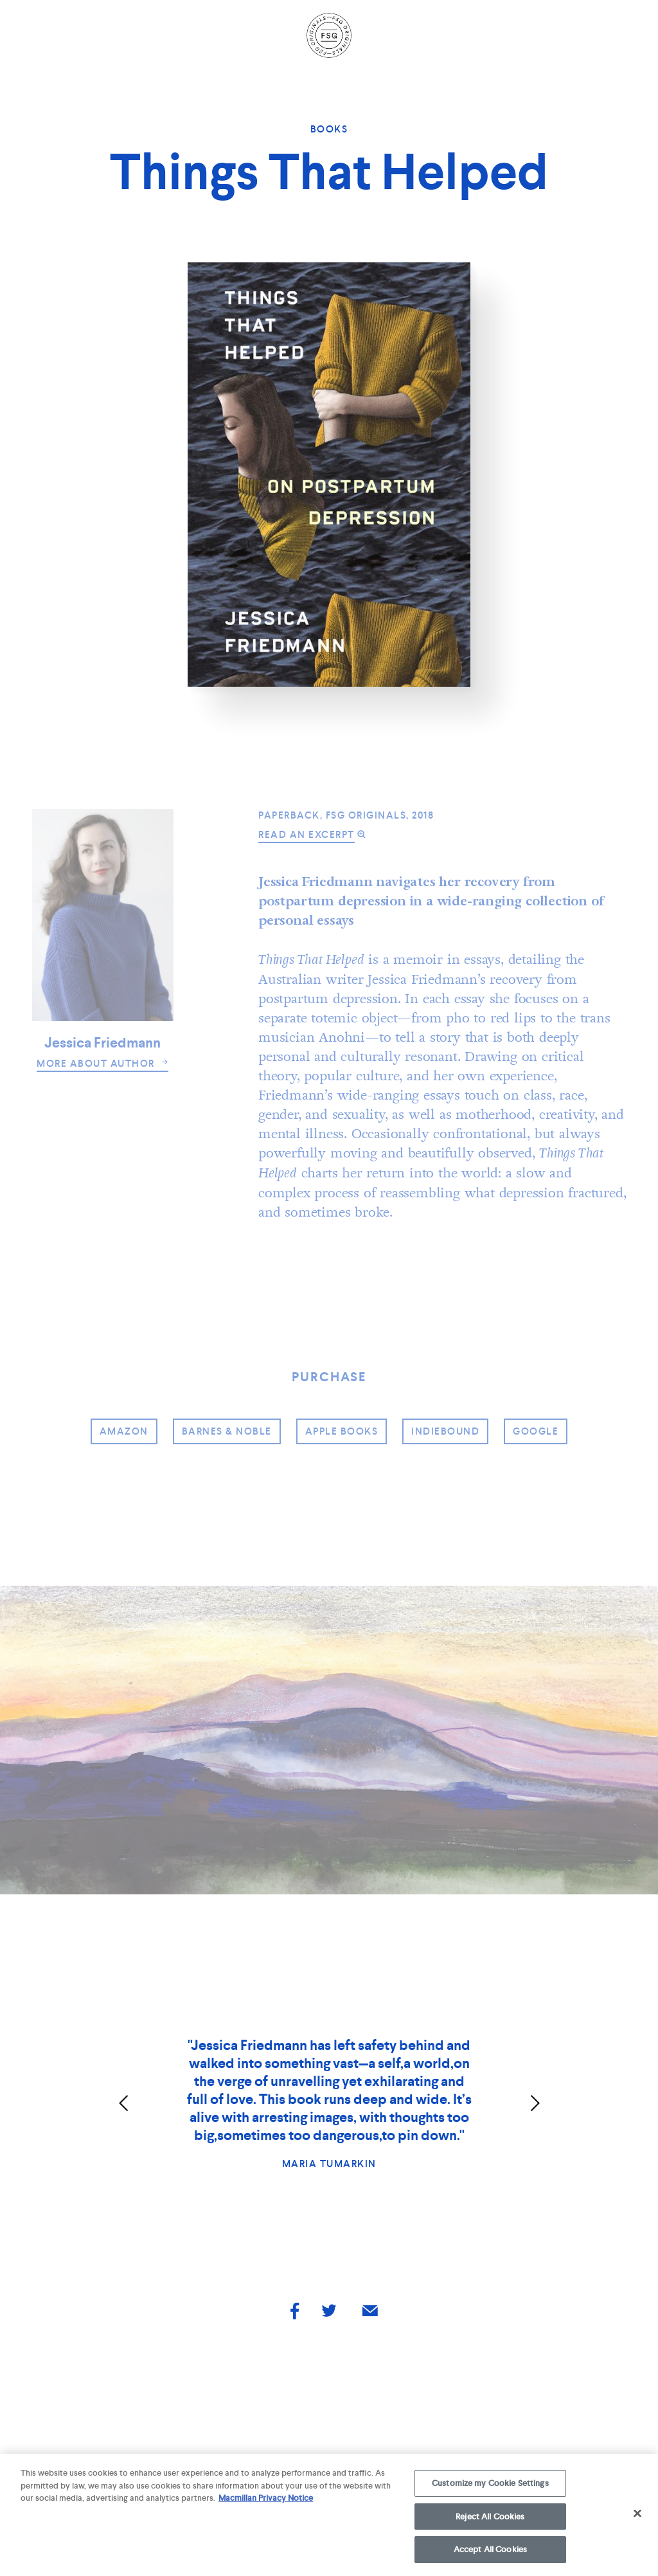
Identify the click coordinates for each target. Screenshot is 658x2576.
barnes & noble (227, 1431)
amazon (124, 1431)
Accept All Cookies (490, 2553)
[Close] (637, 2517)
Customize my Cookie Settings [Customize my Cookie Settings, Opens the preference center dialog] (490, 2486)
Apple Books (341, 1431)
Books (329, 129)
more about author (102, 1063)
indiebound (445, 1431)
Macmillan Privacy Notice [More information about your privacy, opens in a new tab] (265, 2501)
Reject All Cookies (490, 2520)
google (535, 1431)
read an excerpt (306, 834)
